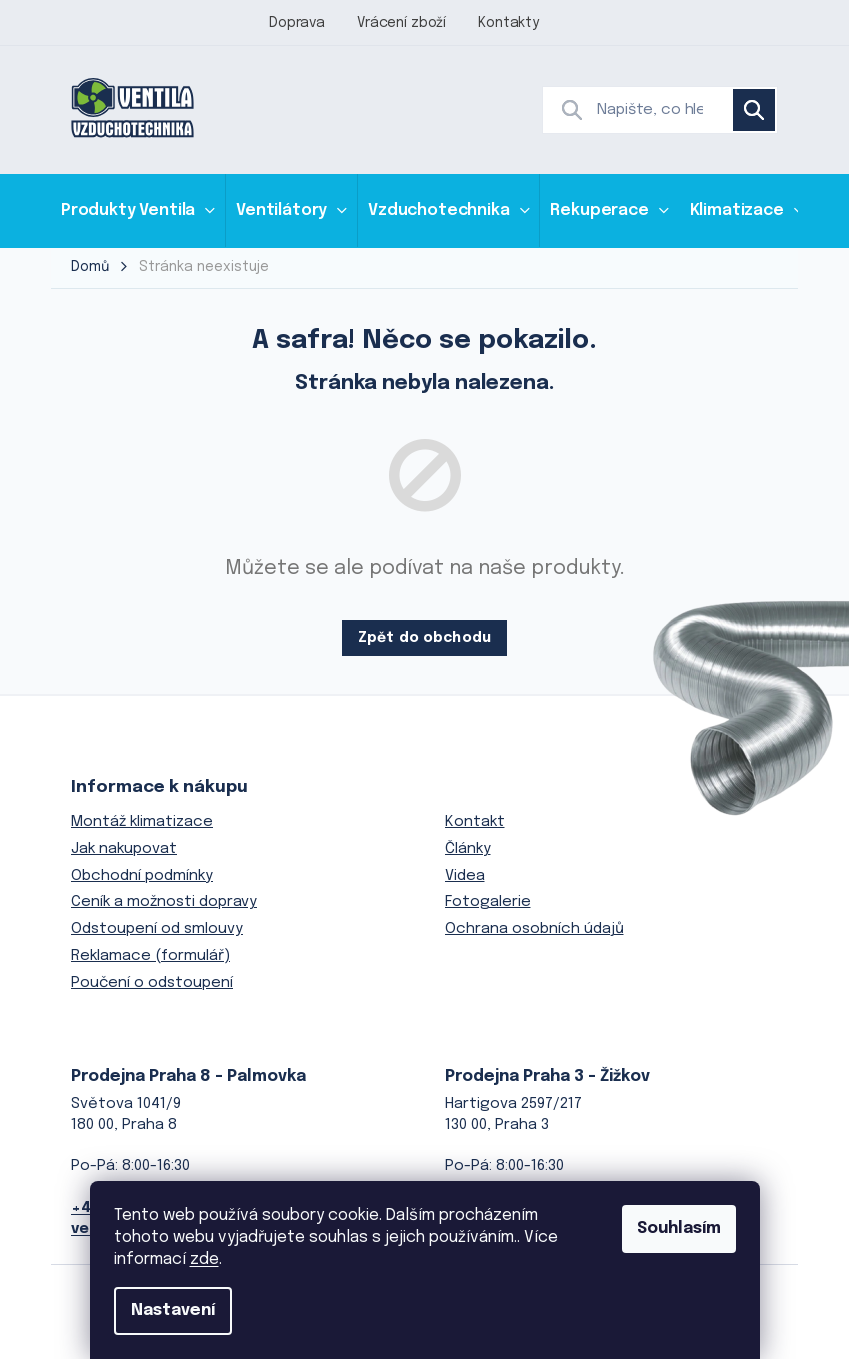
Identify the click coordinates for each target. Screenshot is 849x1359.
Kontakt (475, 822)
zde (204, 1259)
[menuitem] (138, 210)
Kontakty (508, 23)
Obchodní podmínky (142, 876)
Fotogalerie (488, 902)
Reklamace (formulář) (150, 956)
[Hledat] (660, 110)
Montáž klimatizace (142, 822)
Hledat (754, 110)
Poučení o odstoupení (152, 983)
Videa (465, 876)
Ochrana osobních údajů (534, 929)
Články (468, 849)
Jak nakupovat (124, 849)
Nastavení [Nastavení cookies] (173, 1310)
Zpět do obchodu (424, 638)
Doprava (297, 23)
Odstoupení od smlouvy (157, 929)
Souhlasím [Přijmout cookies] (679, 1228)
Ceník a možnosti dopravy (164, 902)
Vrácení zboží (401, 23)
